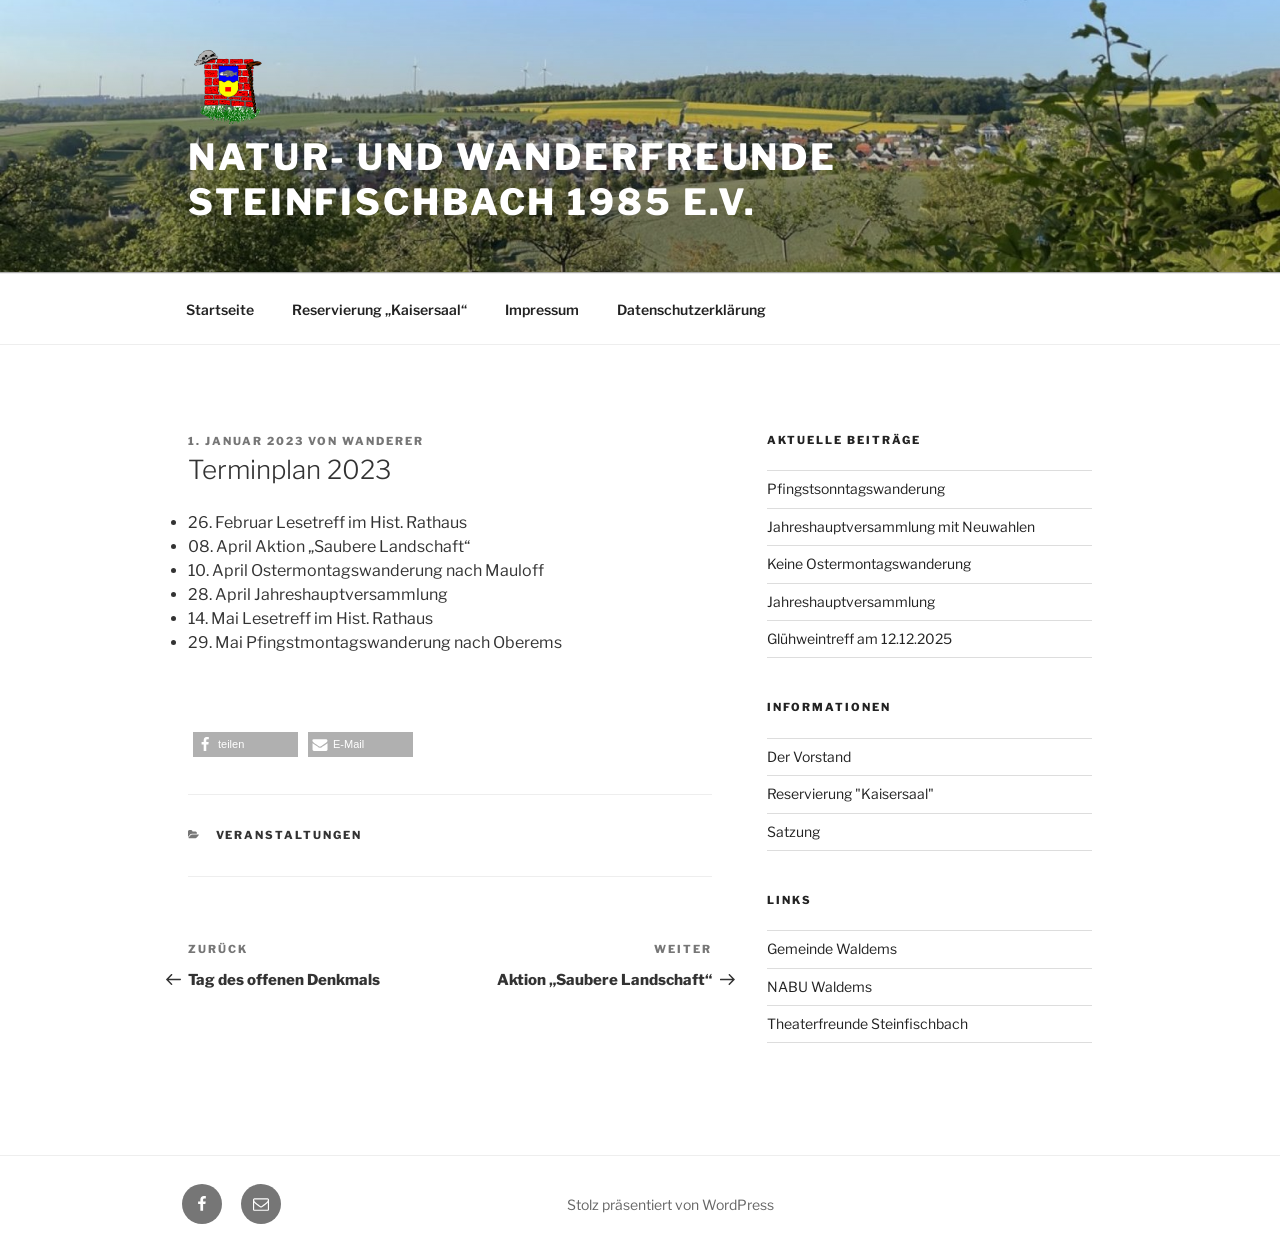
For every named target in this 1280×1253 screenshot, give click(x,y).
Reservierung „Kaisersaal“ (379, 309)
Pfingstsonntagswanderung (856, 488)
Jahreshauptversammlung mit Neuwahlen (901, 526)
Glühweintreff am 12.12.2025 (859, 638)
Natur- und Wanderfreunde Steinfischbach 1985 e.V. (512, 179)
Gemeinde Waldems (832, 948)
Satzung (793, 831)
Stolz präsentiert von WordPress (670, 1204)
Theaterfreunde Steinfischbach (867, 1023)
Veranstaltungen (289, 835)
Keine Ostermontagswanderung (869, 563)
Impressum (542, 309)
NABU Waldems (819, 986)
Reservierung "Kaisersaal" (850, 793)
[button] (245, 744)
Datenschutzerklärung (691, 309)
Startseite (220, 309)
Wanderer (383, 441)
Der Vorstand (809, 756)
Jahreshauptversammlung (851, 601)
